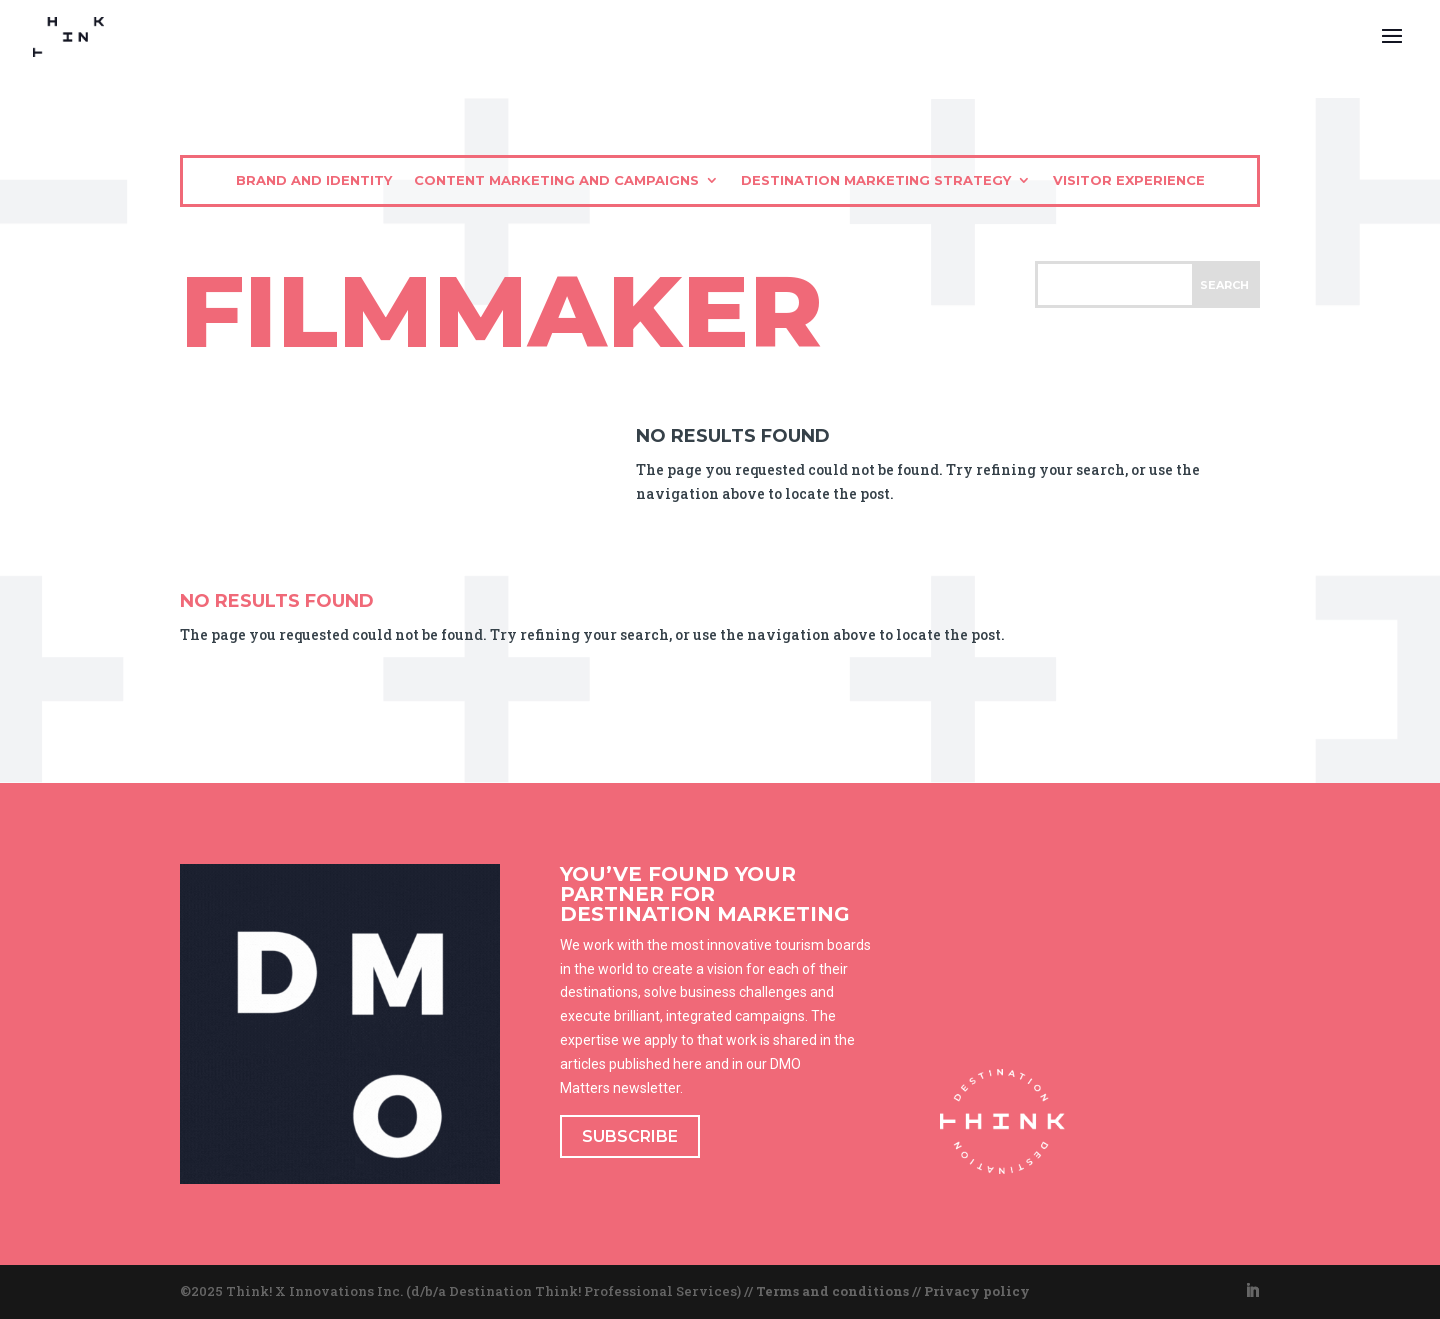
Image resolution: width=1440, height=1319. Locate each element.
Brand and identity (314, 180)
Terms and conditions (832, 1291)
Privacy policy (977, 1291)
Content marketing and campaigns (556, 180)
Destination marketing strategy (876, 180)
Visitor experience (1129, 180)
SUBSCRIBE (630, 1136)
